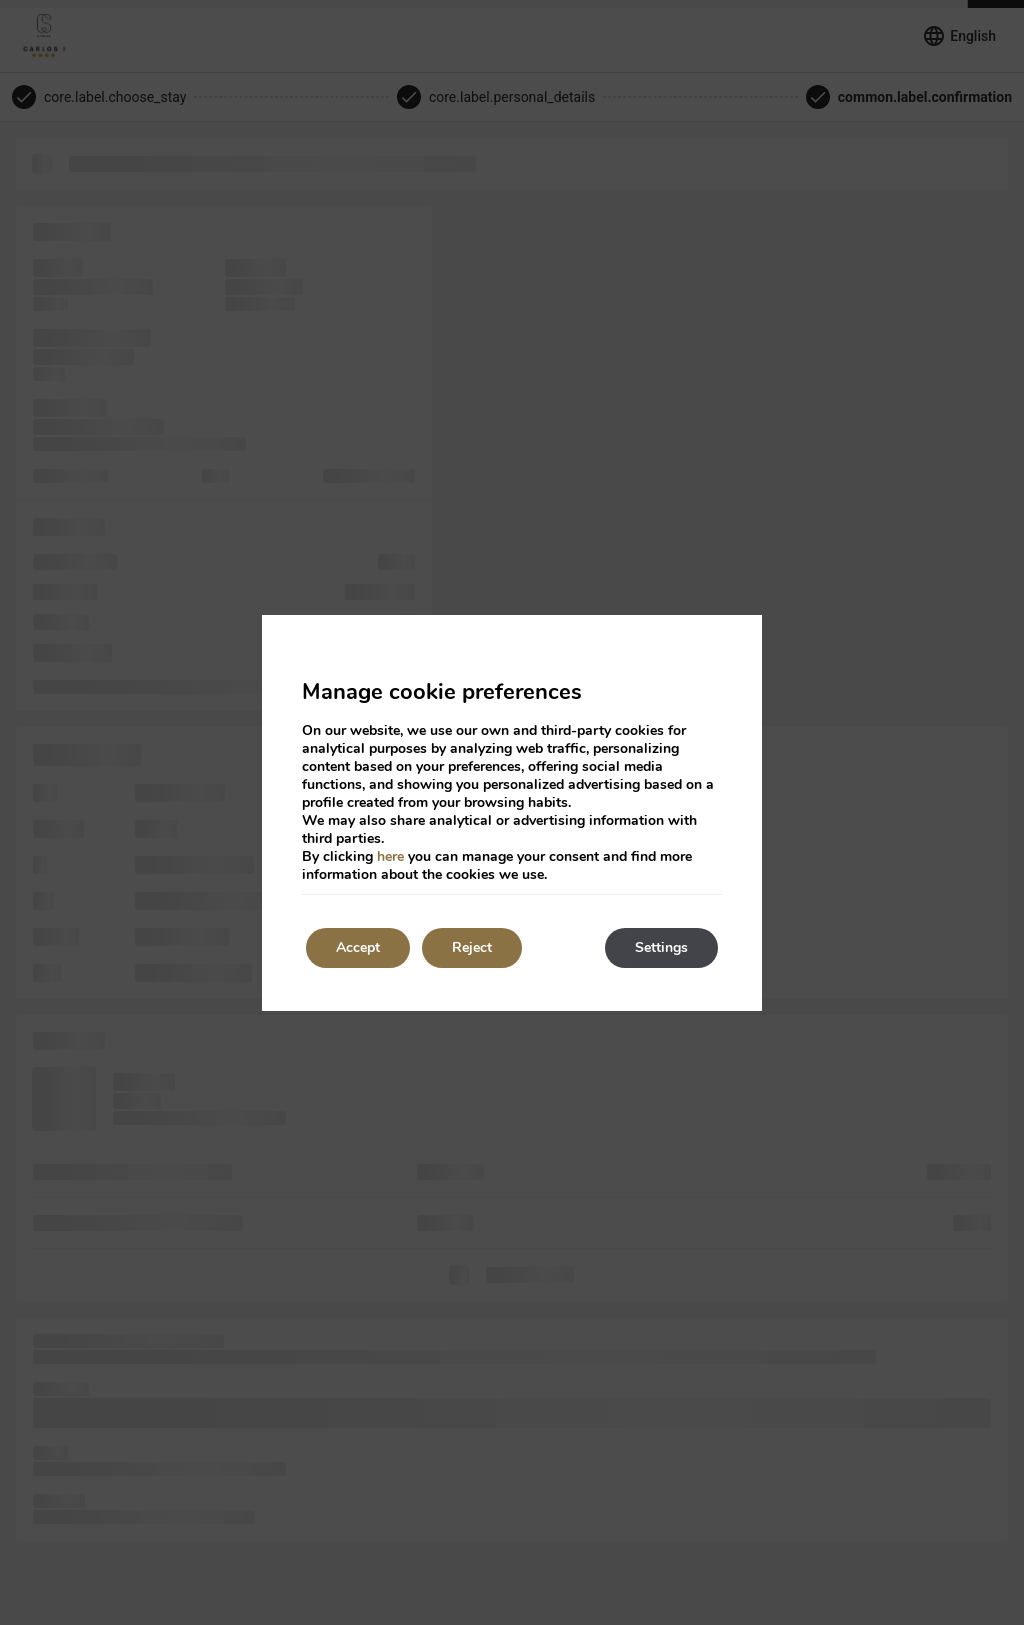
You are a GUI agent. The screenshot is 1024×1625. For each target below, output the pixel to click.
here (390, 856)
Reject (472, 947)
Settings (661, 947)
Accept (358, 947)
